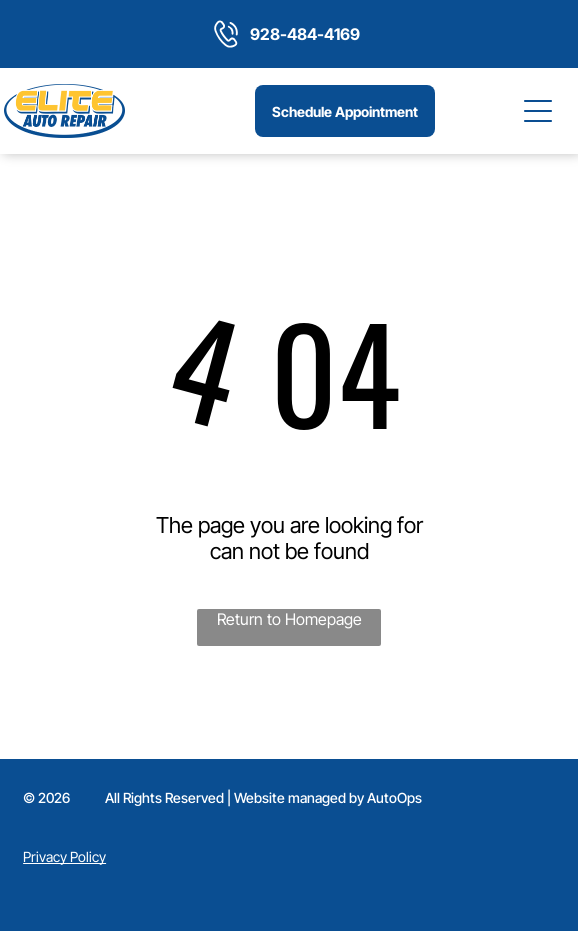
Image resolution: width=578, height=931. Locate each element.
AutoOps (394, 797)
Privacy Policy (64, 856)
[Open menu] (539, 111)
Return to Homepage (289, 619)
